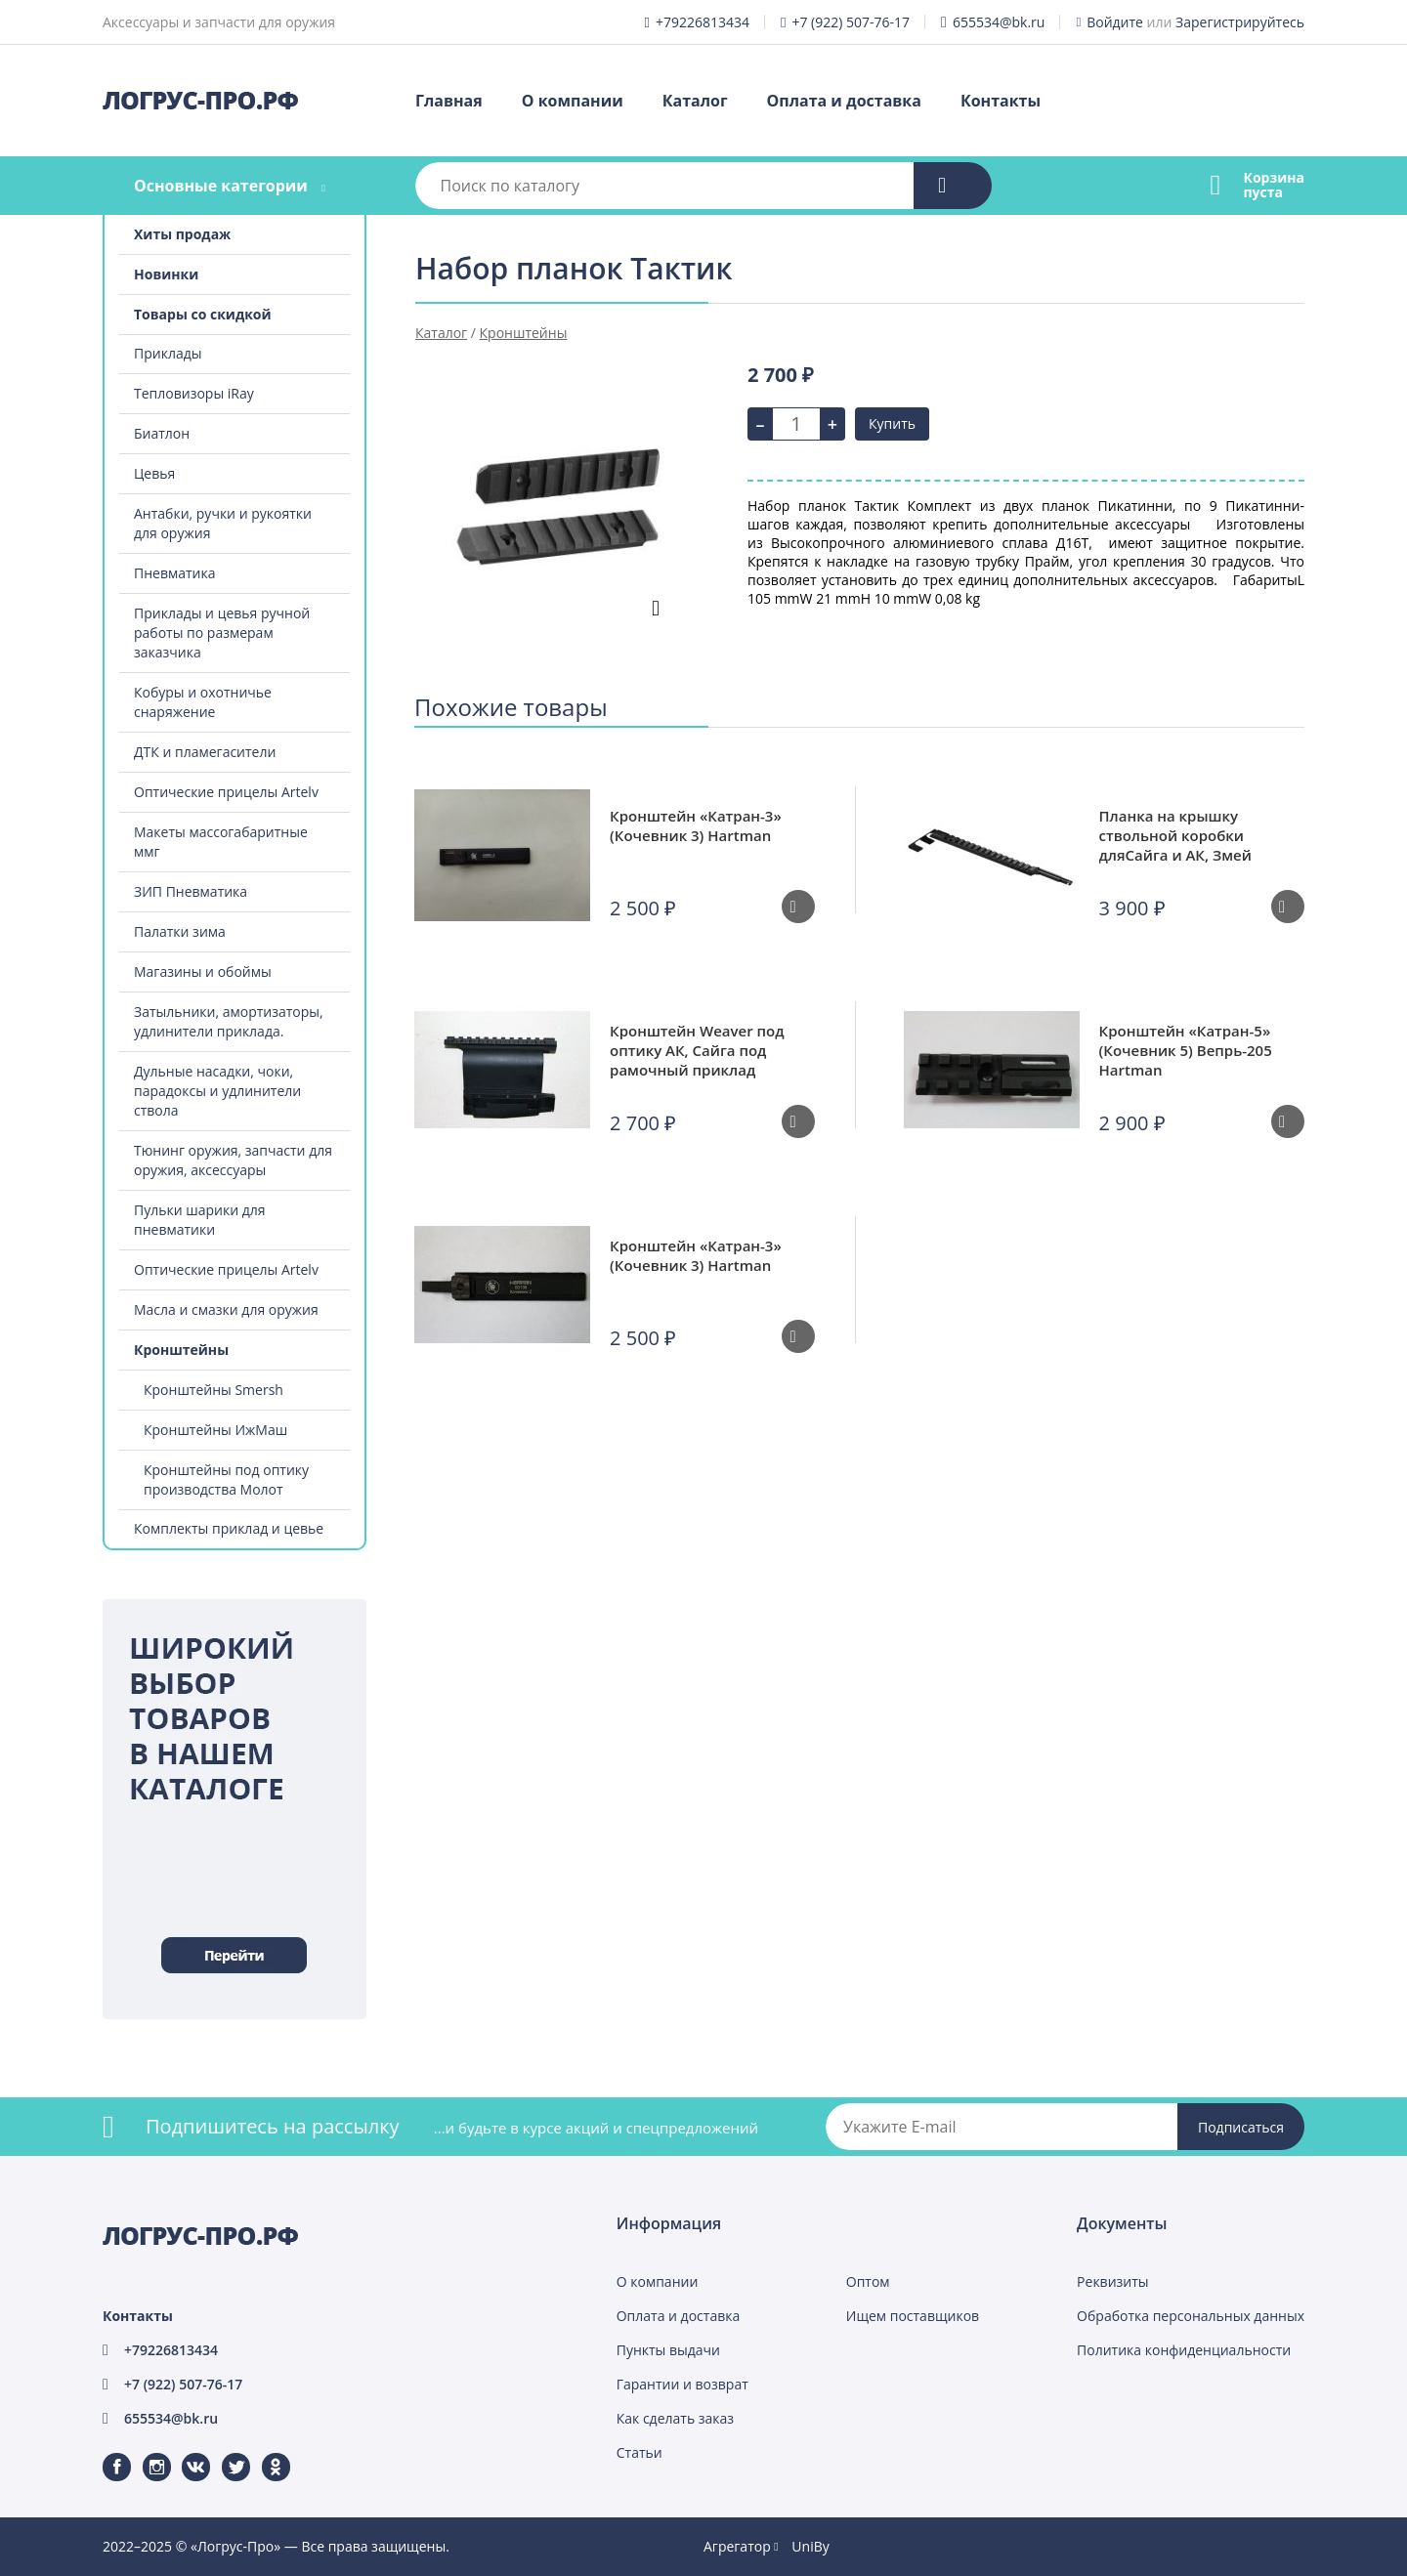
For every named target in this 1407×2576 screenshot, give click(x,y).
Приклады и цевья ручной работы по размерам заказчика (222, 632)
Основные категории (221, 185)
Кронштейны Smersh (213, 1389)
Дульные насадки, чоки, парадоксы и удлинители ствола (217, 1090)
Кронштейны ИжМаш (215, 1429)
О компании (572, 100)
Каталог (695, 100)
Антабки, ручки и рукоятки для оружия (223, 523)
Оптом (868, 2281)
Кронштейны (181, 1349)
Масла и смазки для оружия (226, 1309)
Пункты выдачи (668, 2350)
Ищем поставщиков (912, 2315)
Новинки (166, 274)
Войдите (1115, 22)
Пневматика (175, 573)
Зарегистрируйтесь (1239, 22)
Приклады (167, 353)
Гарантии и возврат (682, 2384)
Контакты (1000, 100)
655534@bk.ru (999, 22)
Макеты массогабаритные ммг (221, 842)
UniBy (810, 2546)
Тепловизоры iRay (194, 393)
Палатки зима (180, 931)
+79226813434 (702, 22)
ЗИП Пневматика (190, 891)
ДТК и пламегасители (205, 751)
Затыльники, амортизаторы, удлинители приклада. (228, 1021)
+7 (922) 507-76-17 (850, 22)
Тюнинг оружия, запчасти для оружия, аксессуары (233, 1160)
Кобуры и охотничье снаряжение (203, 702)
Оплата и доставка (844, 100)
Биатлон (162, 433)
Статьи (639, 2452)
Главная (449, 100)
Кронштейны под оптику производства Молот (226, 1479)
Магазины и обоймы (203, 971)
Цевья (154, 473)
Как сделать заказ (675, 2418)
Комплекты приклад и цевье (228, 1528)
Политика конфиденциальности (1184, 2350)
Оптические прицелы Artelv (226, 791)
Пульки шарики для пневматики (200, 1220)
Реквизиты (1112, 2281)
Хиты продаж (182, 234)
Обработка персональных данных (1190, 2315)
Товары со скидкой (203, 314)
